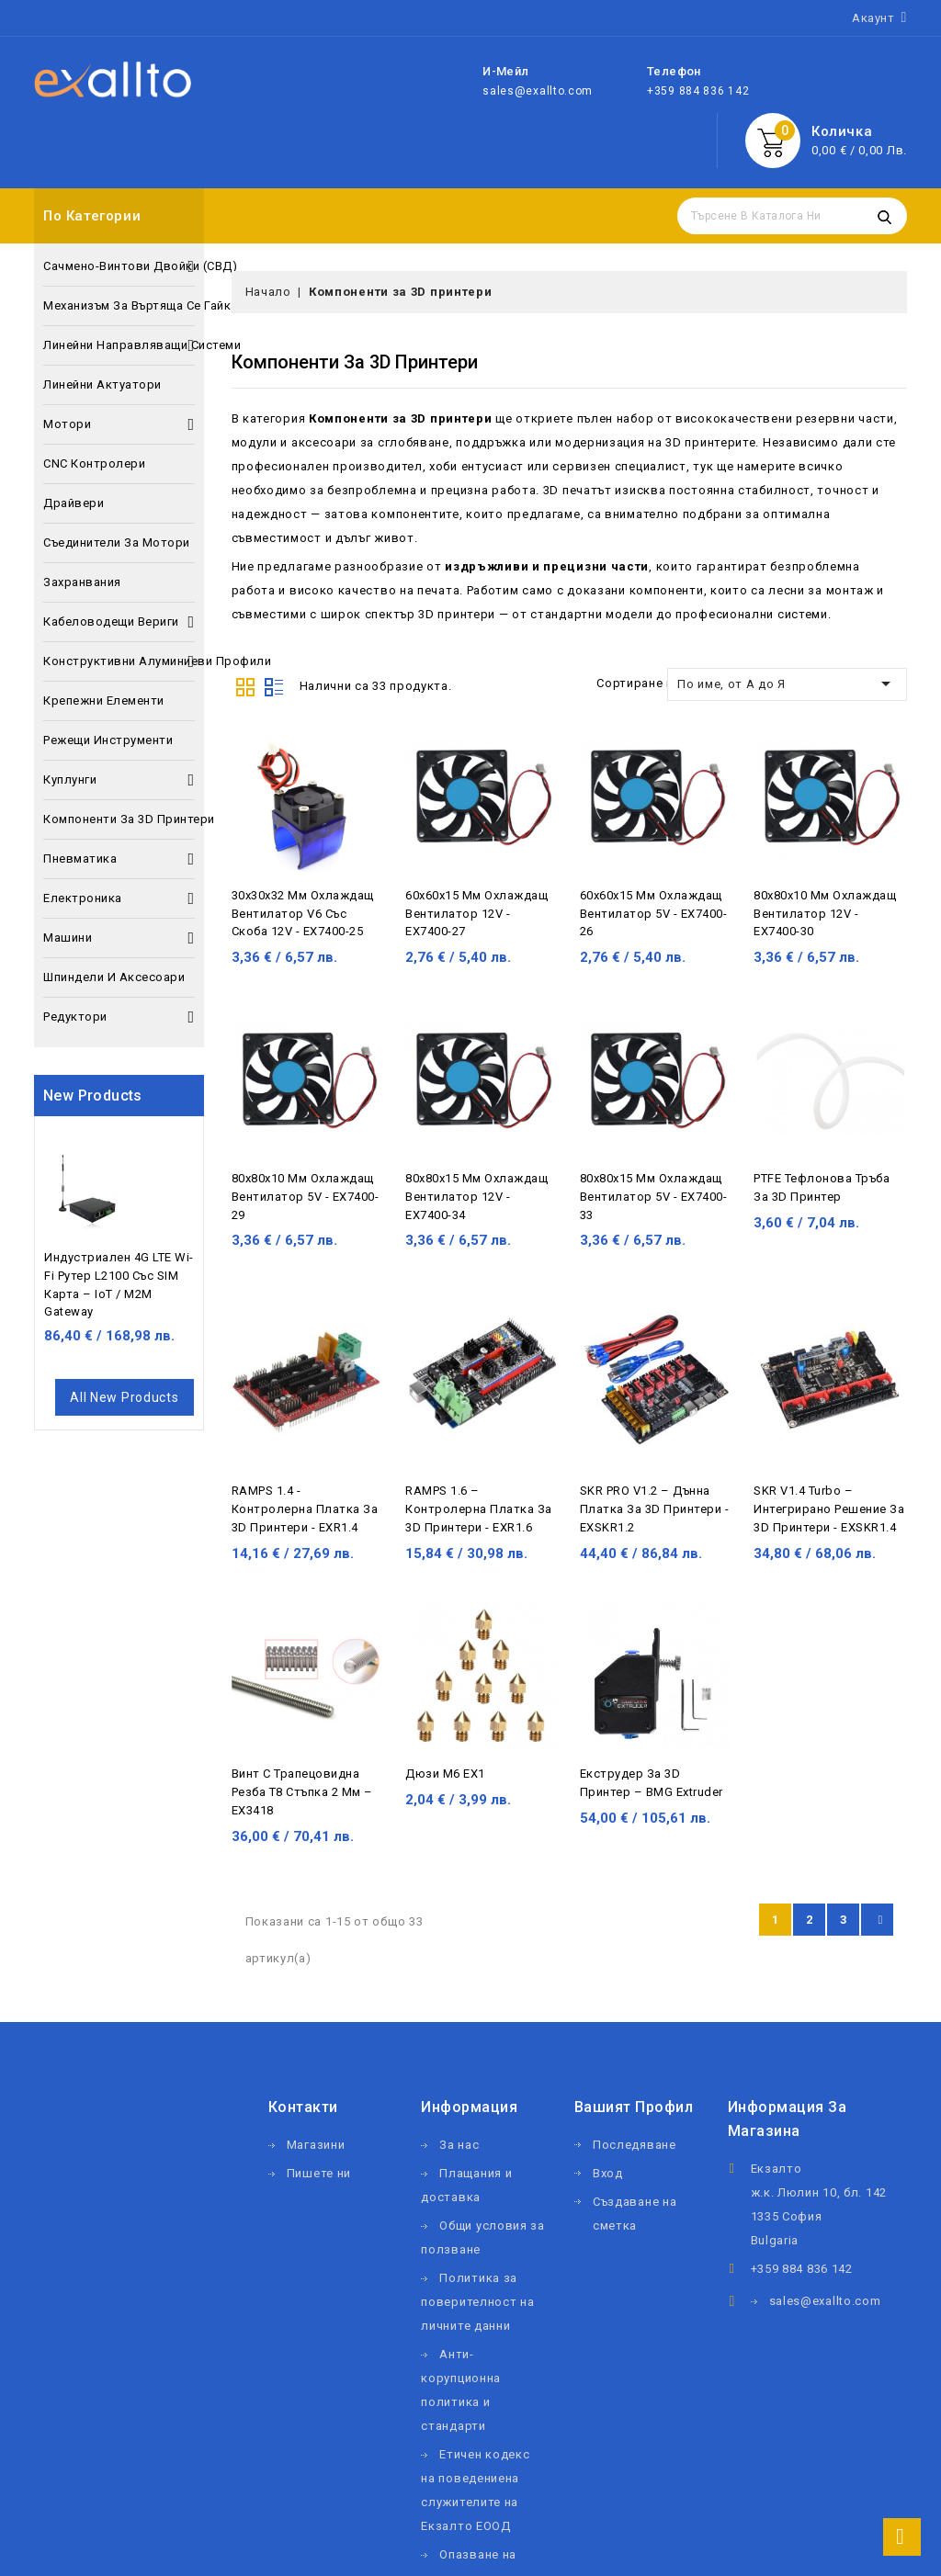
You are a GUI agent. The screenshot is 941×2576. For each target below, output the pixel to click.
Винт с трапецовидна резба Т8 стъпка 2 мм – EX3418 (302, 1792)
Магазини (316, 2145)
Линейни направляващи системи (119, 345)
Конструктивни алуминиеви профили (119, 661)
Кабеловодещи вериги (119, 622)
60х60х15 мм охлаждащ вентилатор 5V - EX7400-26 (654, 913)
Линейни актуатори (102, 384)
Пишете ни (319, 2173)
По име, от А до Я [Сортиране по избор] (787, 683)
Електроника (119, 898)
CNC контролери (94, 463)
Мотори (119, 424)
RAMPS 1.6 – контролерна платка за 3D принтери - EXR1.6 (478, 1509)
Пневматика (119, 859)
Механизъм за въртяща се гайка (119, 305)
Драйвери (73, 503)
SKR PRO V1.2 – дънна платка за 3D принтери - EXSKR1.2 (655, 1509)
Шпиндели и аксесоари (114, 977)
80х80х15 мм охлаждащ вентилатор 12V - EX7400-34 (476, 1196)
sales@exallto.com (537, 91)
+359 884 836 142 (698, 91)
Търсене (884, 216)
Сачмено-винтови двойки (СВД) (119, 266)
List (274, 685)
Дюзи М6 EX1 (445, 1773)
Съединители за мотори (116, 542)
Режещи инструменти (108, 740)
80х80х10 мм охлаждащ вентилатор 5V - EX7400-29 (306, 1196)
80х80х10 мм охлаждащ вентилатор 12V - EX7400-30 (825, 913)
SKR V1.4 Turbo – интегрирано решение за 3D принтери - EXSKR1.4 (829, 1509)
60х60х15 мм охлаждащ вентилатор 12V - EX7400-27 (476, 913)
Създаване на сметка (634, 2213)
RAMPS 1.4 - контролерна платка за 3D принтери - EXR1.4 (305, 1509)
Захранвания (82, 582)
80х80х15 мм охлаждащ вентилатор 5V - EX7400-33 (654, 1196)
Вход (608, 2173)
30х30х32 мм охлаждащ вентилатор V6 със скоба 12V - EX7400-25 (303, 913)
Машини (119, 938)
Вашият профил (634, 2107)
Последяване (634, 2145)
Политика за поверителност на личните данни (477, 2302)
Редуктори (119, 1017)
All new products (124, 1397)
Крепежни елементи (103, 700)
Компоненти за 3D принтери (119, 819)
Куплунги (119, 780)
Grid (245, 685)
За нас (459, 2145)
